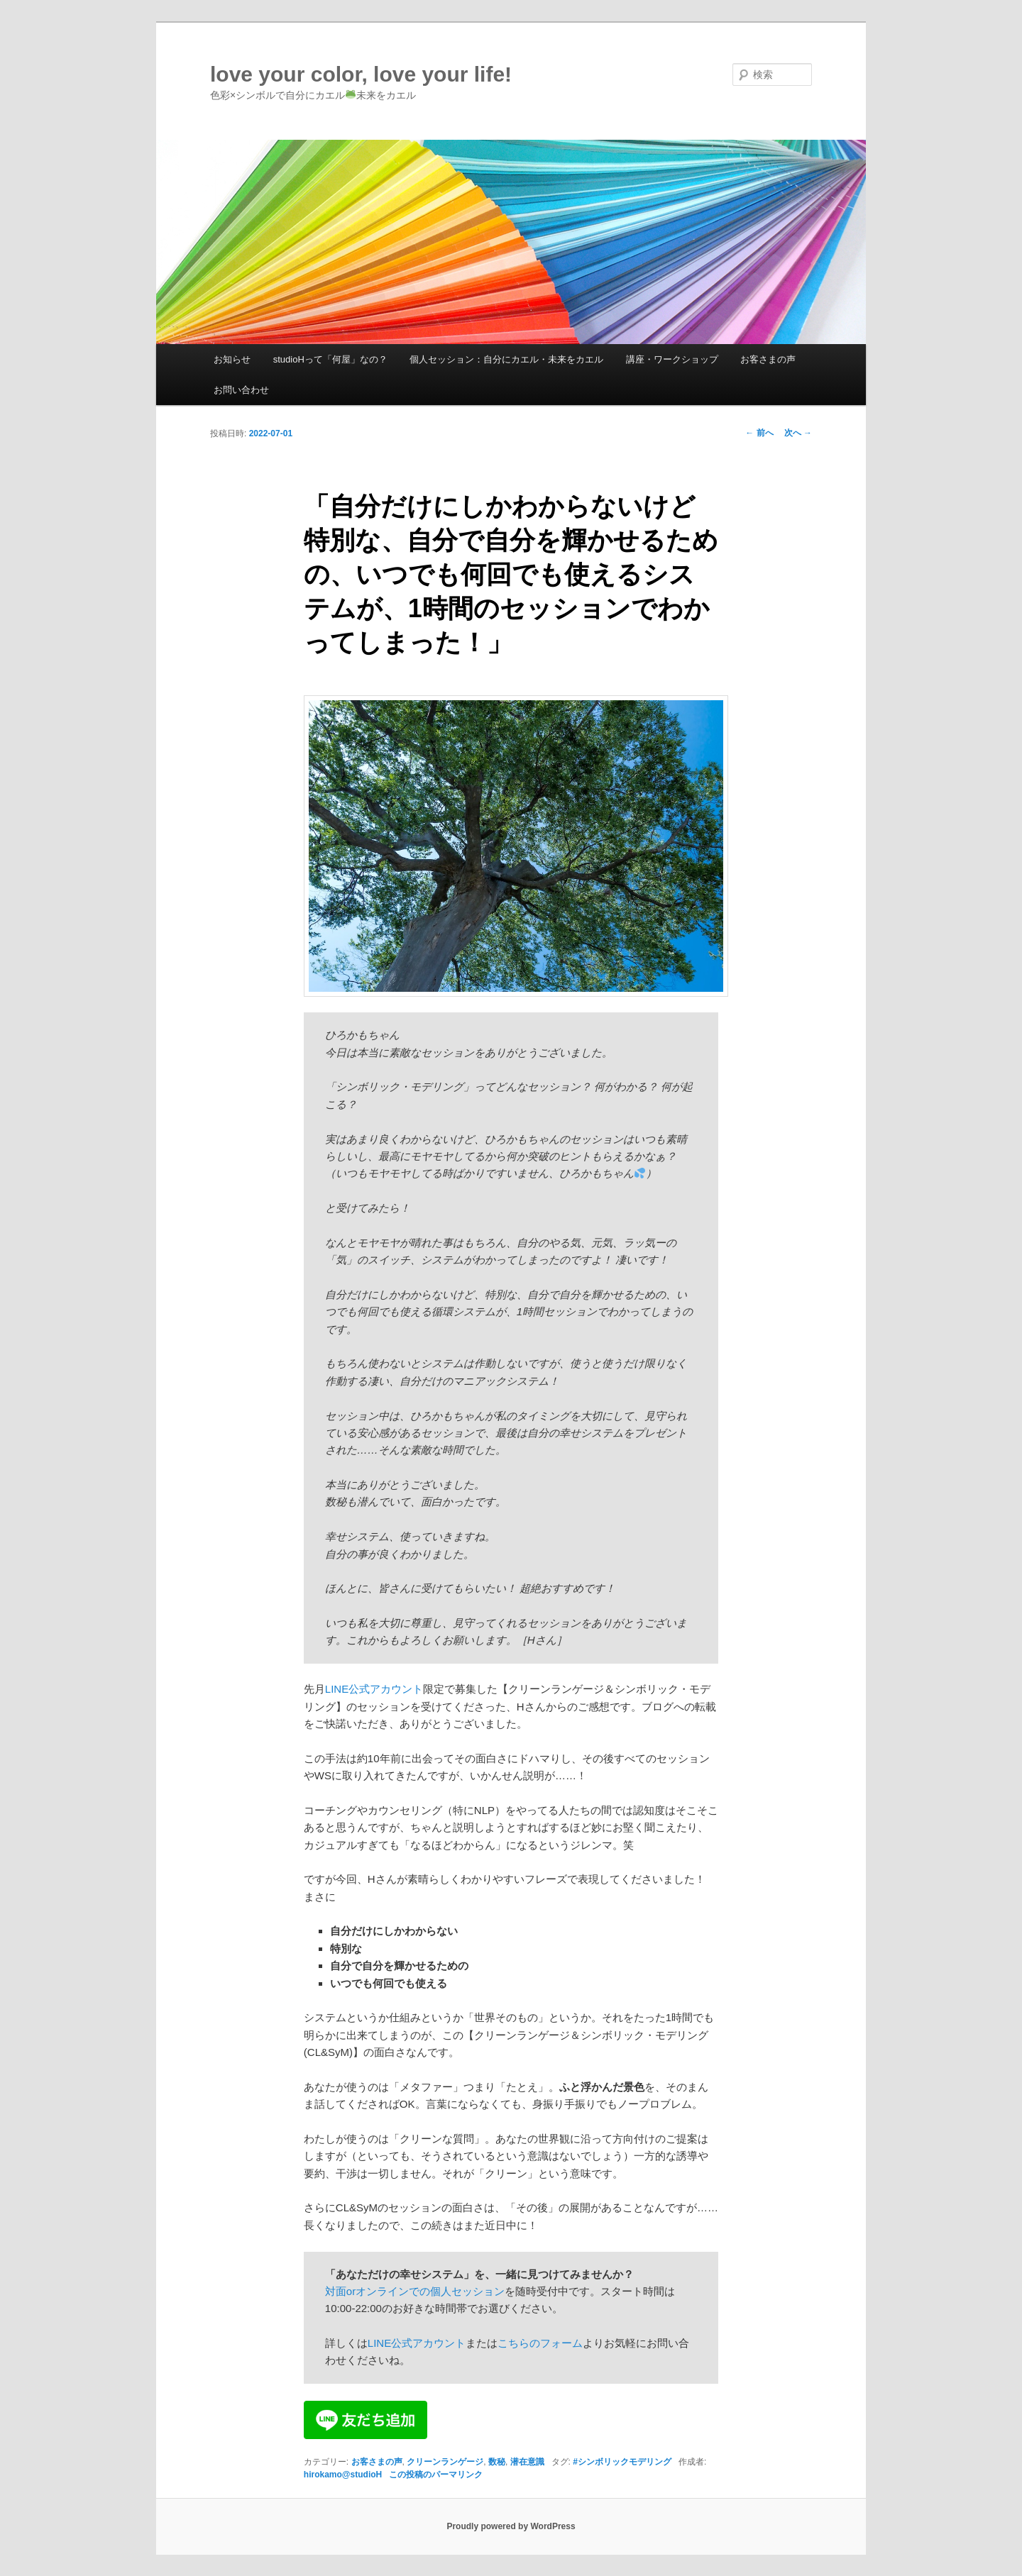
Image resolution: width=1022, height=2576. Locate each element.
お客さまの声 (768, 359)
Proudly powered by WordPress (510, 2526)
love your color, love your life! (361, 74)
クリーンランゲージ (445, 2462)
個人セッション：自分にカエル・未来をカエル (506, 359)
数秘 (496, 2462)
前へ (759, 433)
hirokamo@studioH (343, 2475)
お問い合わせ (241, 390)
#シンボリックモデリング (622, 2462)
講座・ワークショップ (672, 359)
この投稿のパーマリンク (436, 2475)
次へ (798, 433)
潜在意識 (527, 2462)
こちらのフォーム (540, 2343)
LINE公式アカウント (374, 1689)
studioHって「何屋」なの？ (330, 359)
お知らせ (232, 359)
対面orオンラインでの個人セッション (415, 2291)
